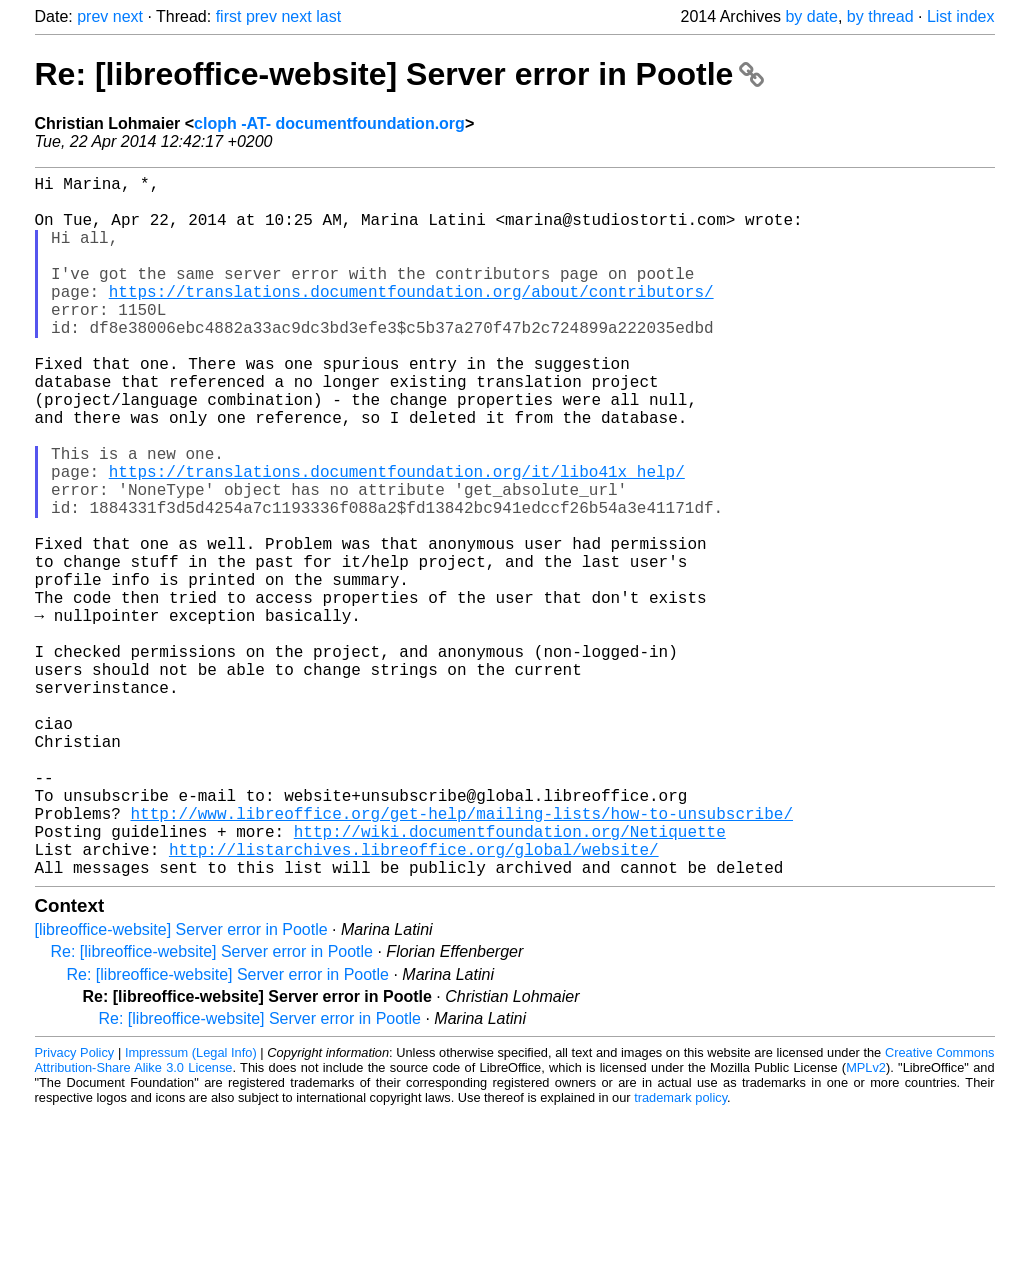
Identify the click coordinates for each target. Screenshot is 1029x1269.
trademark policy (680, 1253)
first (229, 16)
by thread (880, 16)
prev (92, 16)
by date (811, 16)
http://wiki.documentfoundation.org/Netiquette (510, 979)
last (328, 16)
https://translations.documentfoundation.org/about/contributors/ (411, 319)
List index (961, 16)
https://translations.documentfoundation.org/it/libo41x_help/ (397, 539)
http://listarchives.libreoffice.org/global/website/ (414, 1001)
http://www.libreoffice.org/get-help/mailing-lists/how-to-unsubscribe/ (462, 957)
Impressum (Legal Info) (191, 1208)
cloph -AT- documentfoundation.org (329, 123)
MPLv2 (866, 1223)
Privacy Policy (75, 1208)
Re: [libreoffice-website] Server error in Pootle (400, 74)
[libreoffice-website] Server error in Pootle (181, 1085)
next (128, 16)
